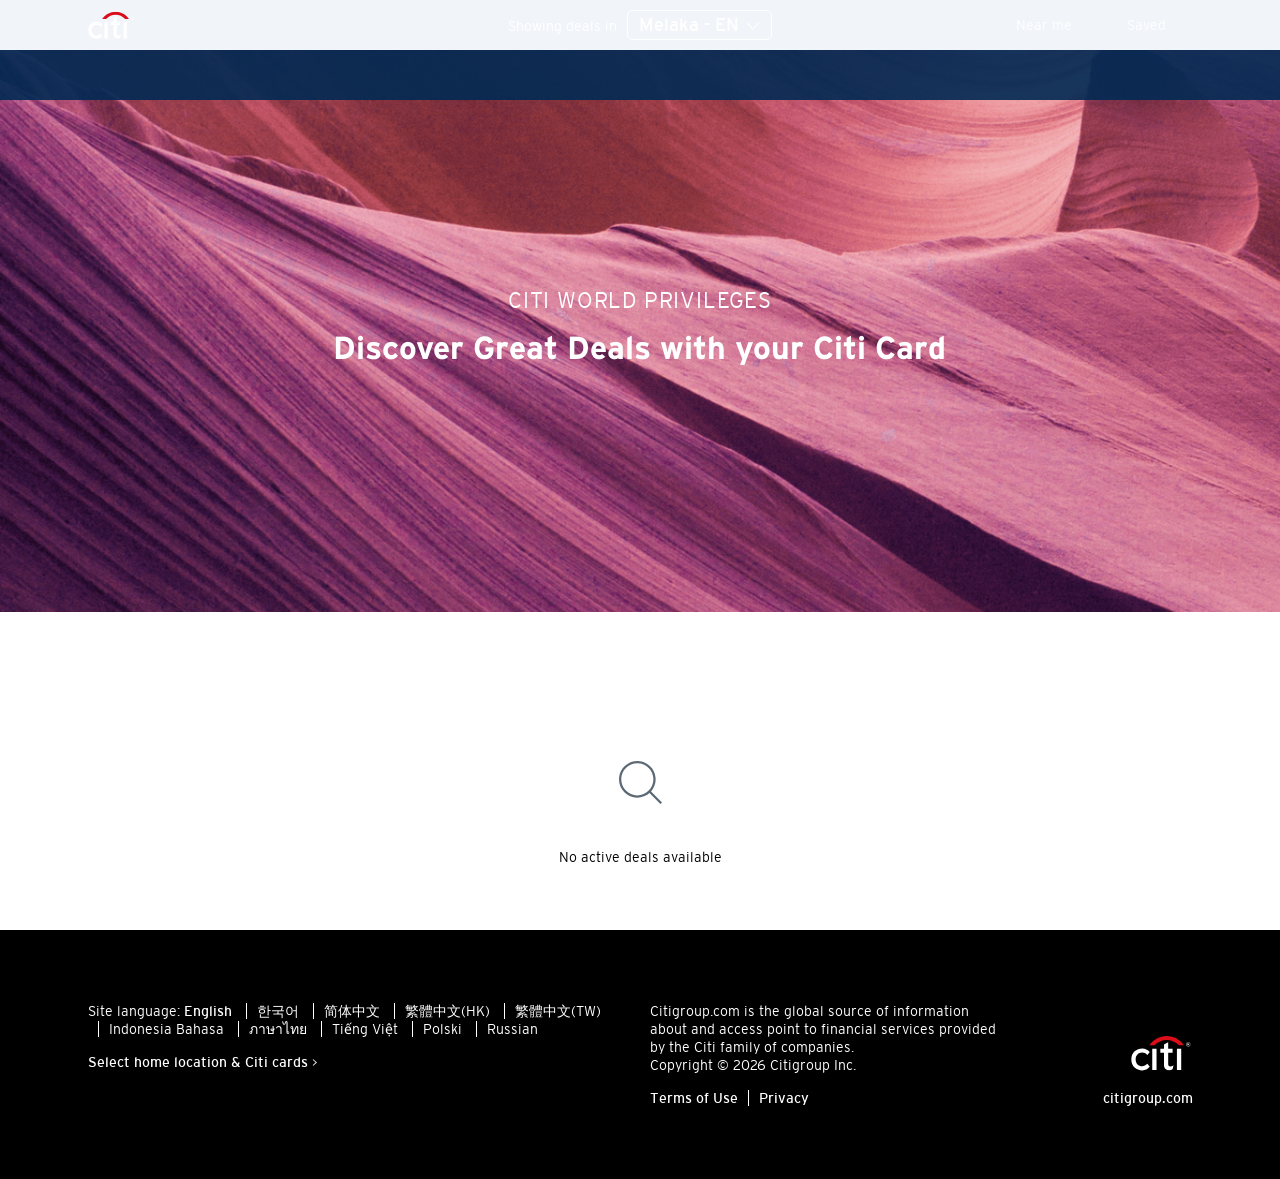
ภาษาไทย (278, 1029)
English (208, 1011)
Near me (1057, 25)
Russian (512, 1029)
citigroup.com (1148, 1098)
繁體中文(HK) (447, 1011)
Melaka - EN (699, 26)
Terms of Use (694, 1098)
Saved (1160, 25)
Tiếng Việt (365, 1029)
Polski (442, 1029)
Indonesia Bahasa (166, 1029)
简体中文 (352, 1011)
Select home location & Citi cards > (203, 1062)
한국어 (278, 1011)
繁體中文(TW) (558, 1011)
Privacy (784, 1098)
